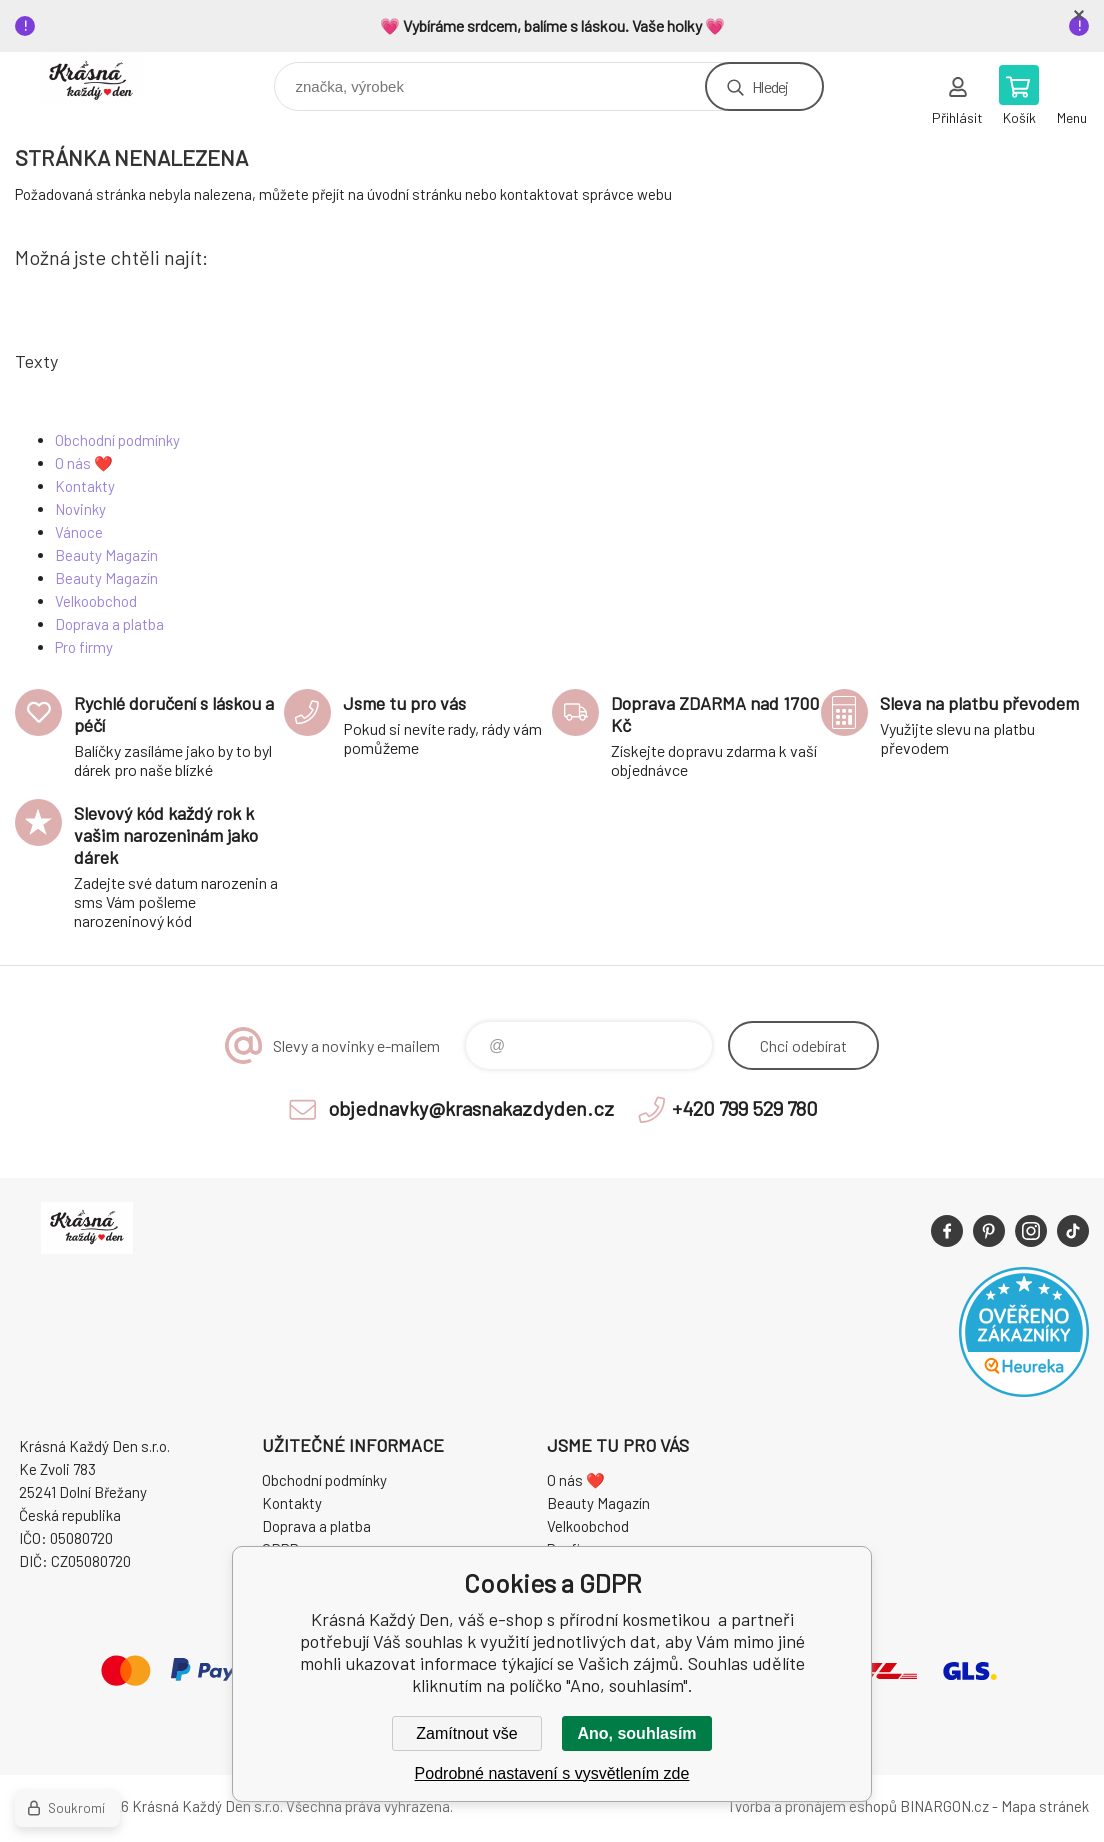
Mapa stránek (1045, 1806)
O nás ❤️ (84, 463)
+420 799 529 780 (745, 1108)
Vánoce (79, 532)
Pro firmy (84, 647)
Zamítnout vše (466, 1733)
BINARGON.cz (944, 1806)
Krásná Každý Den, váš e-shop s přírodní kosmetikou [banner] (103, 81)
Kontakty (85, 486)
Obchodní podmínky (117, 440)
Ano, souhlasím (636, 1733)
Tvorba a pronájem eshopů (812, 1806)
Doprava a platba (109, 624)
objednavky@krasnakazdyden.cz (471, 1108)
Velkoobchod (96, 601)
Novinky (80, 509)
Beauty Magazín (106, 555)
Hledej (770, 86)
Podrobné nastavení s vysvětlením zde (552, 1773)
